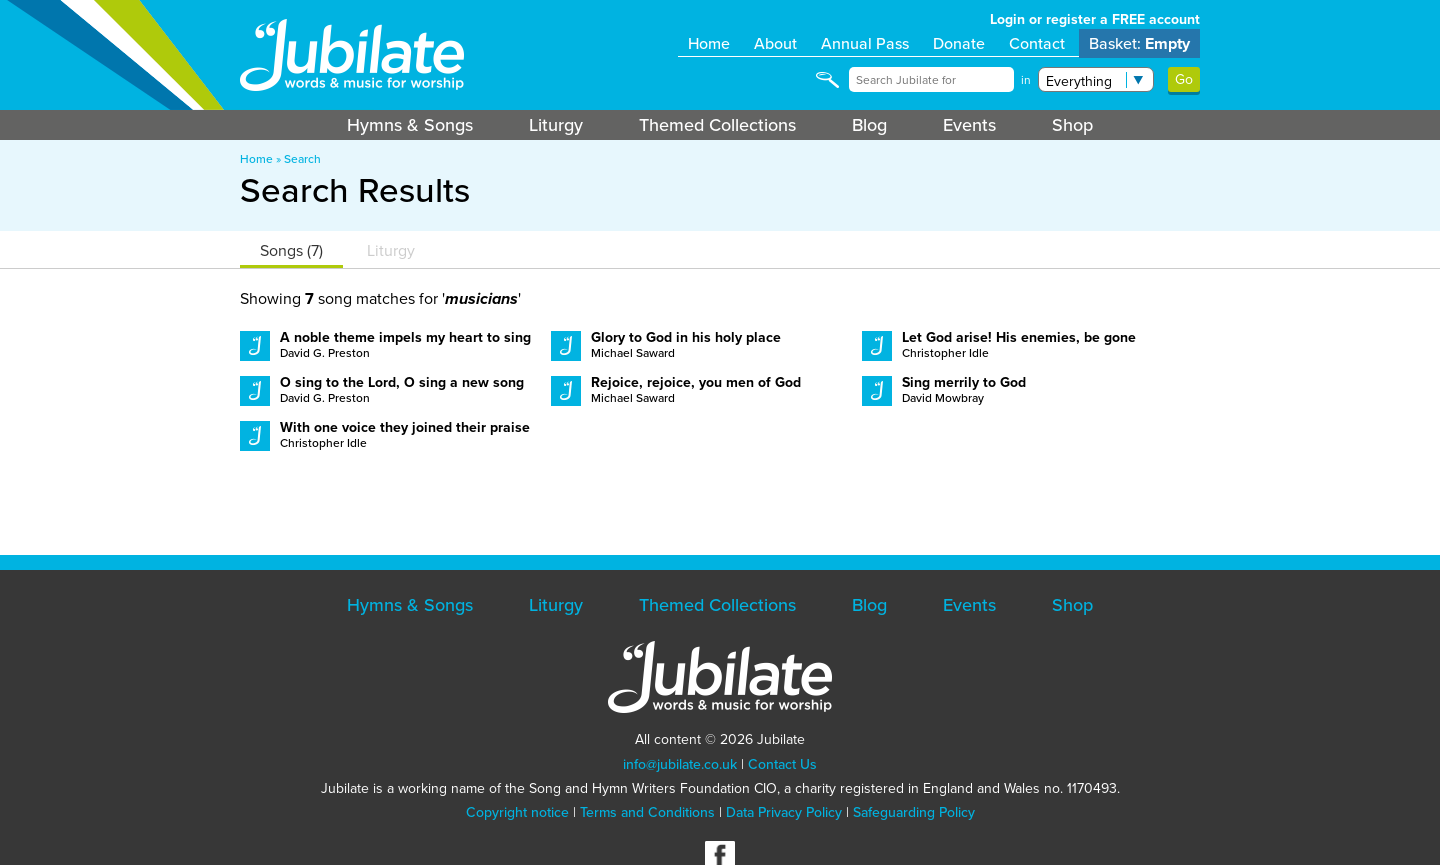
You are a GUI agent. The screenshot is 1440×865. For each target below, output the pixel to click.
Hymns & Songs (410, 125)
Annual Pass (865, 43)
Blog (869, 125)
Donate (959, 43)
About (775, 43)
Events (969, 125)
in (1026, 80)
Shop (1072, 125)
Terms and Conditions (647, 812)
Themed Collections (717, 125)
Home (709, 43)
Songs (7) (291, 250)
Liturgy (556, 125)
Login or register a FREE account (1095, 19)
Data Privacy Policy (784, 812)
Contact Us (782, 764)
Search (302, 159)
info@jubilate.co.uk (680, 764)
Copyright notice (517, 812)
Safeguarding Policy (914, 812)
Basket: (1139, 43)
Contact (1037, 43)
